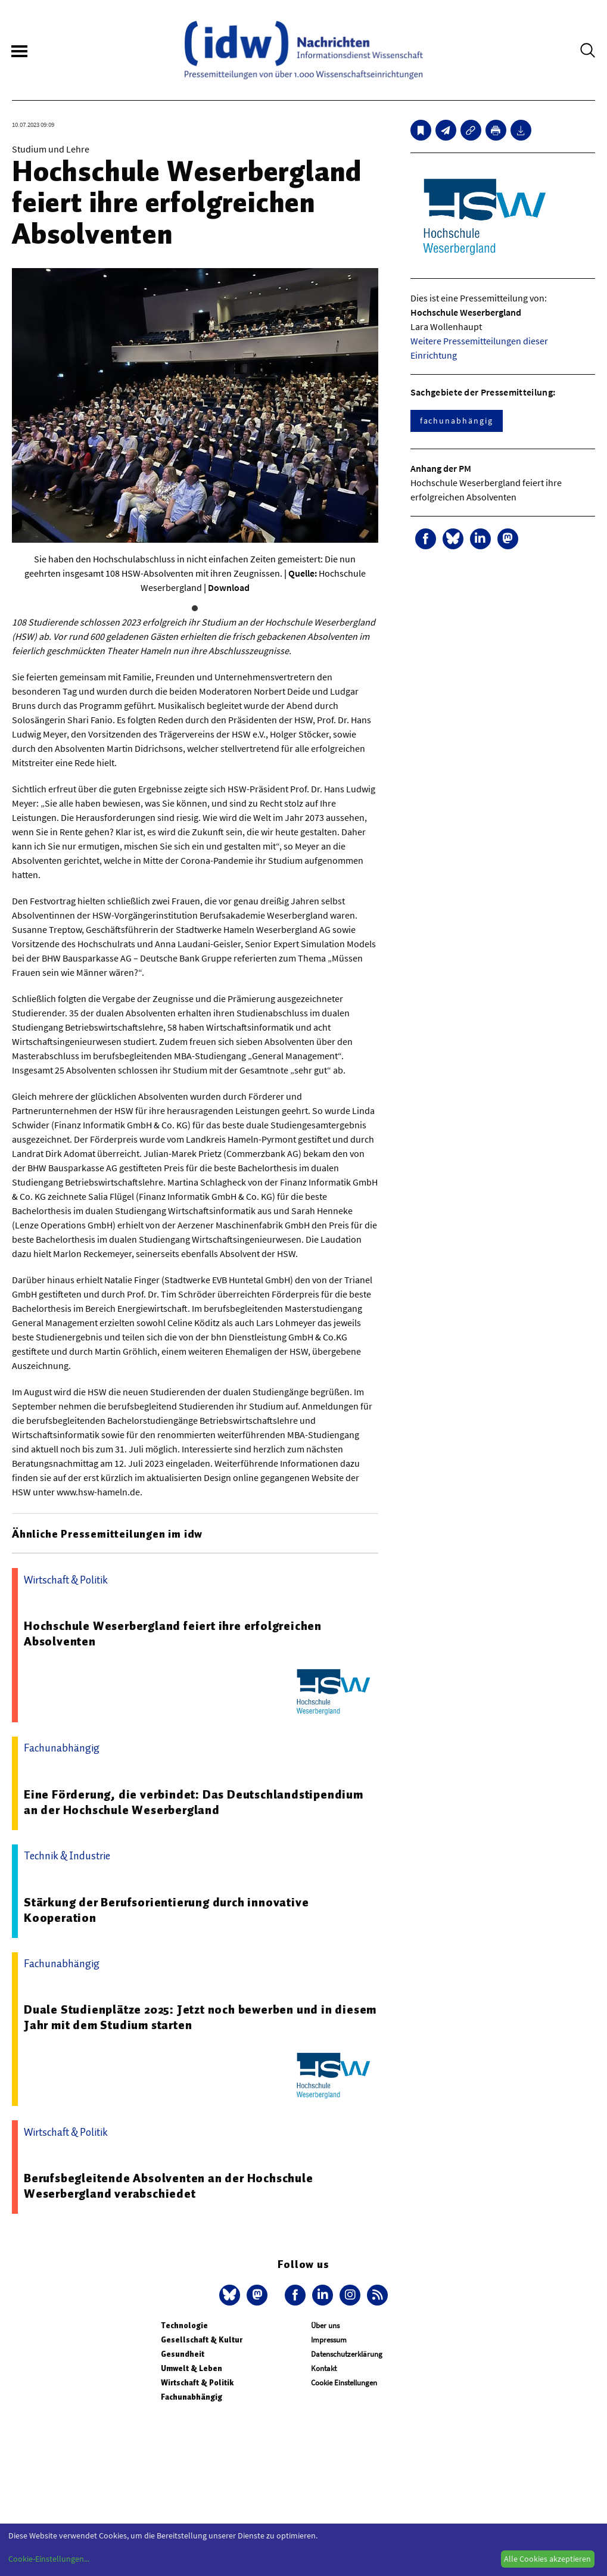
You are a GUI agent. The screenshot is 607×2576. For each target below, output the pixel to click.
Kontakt (324, 2368)
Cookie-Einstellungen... (48, 2558)
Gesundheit (182, 2354)
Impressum (329, 2340)
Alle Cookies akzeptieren (547, 2558)
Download (229, 587)
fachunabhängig (456, 420)
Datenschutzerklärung (346, 2354)
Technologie (184, 2325)
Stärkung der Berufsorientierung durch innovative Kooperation (166, 1910)
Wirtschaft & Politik (197, 2382)
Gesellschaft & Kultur (201, 2339)
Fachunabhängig (191, 2397)
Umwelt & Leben (191, 2368)
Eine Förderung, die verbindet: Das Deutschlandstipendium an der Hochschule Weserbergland (193, 1802)
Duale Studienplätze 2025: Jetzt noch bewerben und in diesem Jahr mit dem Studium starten (200, 2017)
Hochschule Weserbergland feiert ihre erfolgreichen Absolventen (173, 1633)
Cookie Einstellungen (344, 2383)
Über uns (325, 2325)
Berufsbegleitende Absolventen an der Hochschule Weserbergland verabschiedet (168, 2185)
